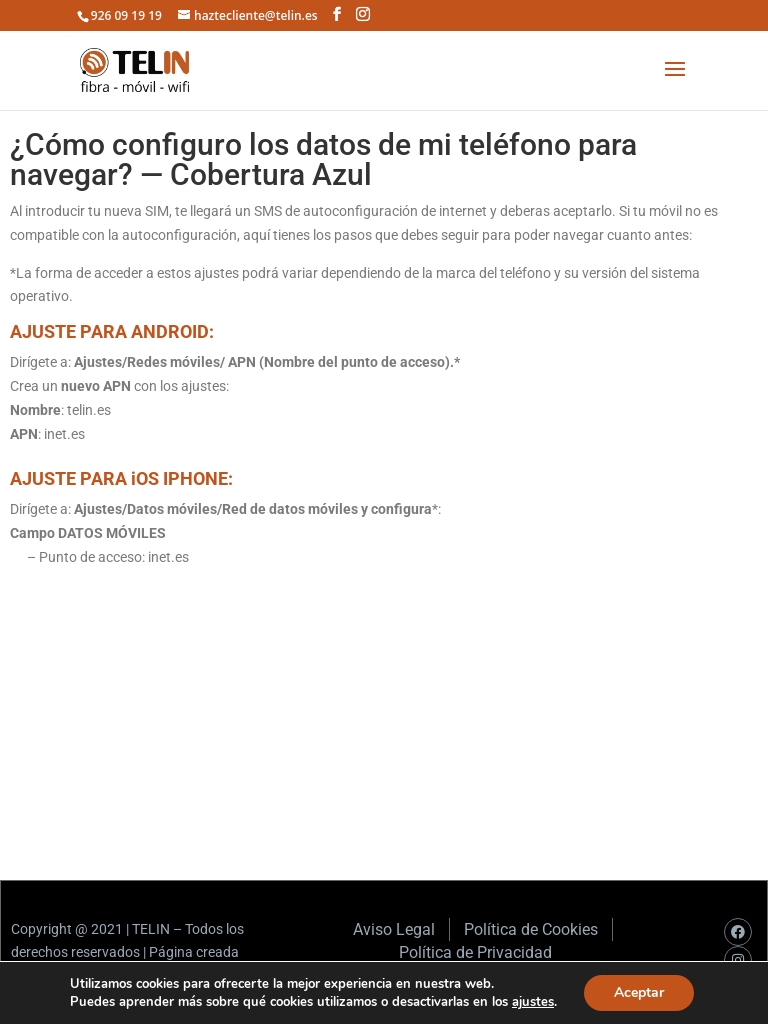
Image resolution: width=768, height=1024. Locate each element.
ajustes (533, 1002)
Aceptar (639, 992)
